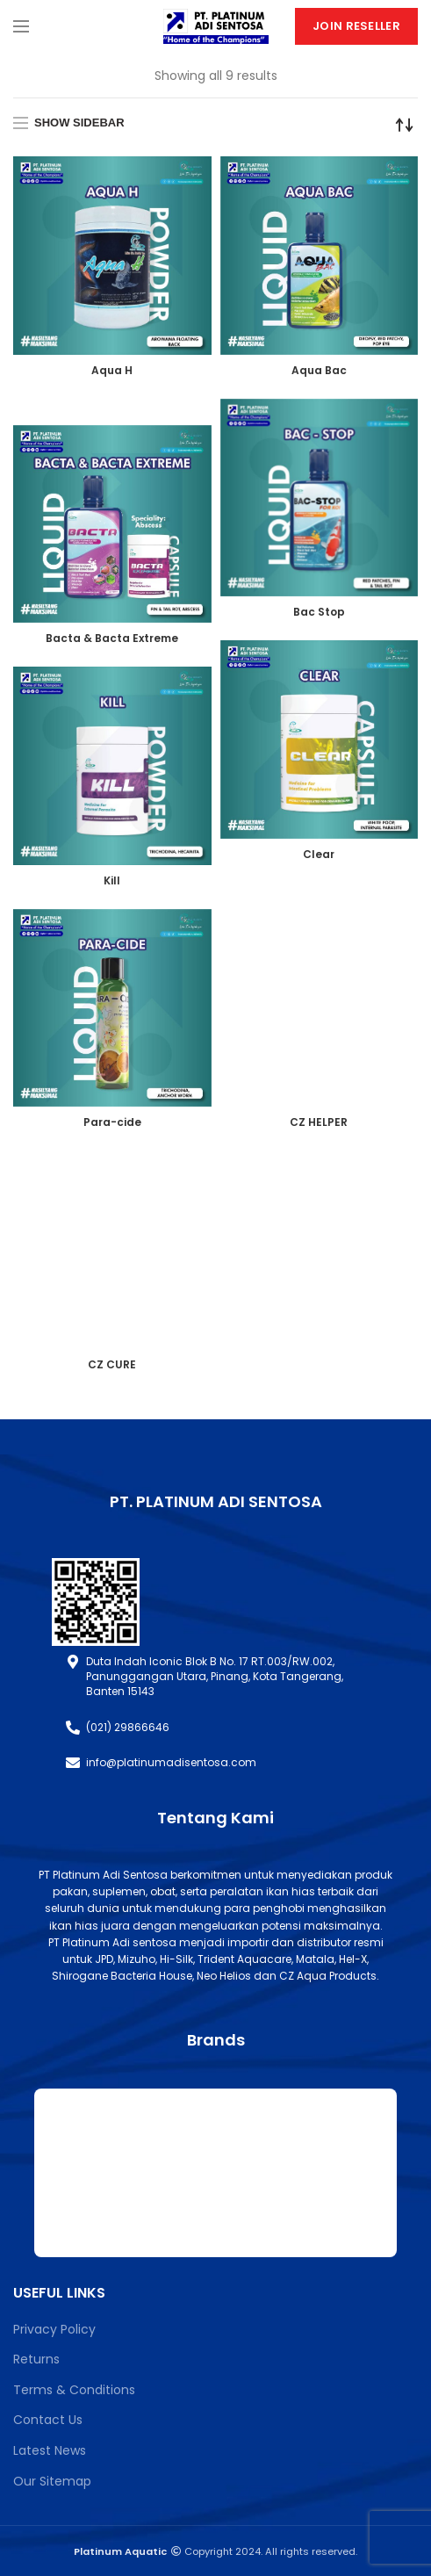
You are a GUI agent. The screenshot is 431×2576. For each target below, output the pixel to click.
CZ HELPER (319, 1122)
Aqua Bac (319, 370)
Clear (318, 854)
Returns (36, 2359)
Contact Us (48, 2419)
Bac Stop (319, 611)
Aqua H (112, 370)
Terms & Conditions (74, 2390)
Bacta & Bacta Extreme (112, 638)
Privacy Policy (54, 2329)
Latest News (49, 2450)
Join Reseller (356, 26)
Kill (112, 880)
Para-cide (112, 1122)
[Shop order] (404, 125)
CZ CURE (112, 1364)
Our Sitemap (52, 2481)
